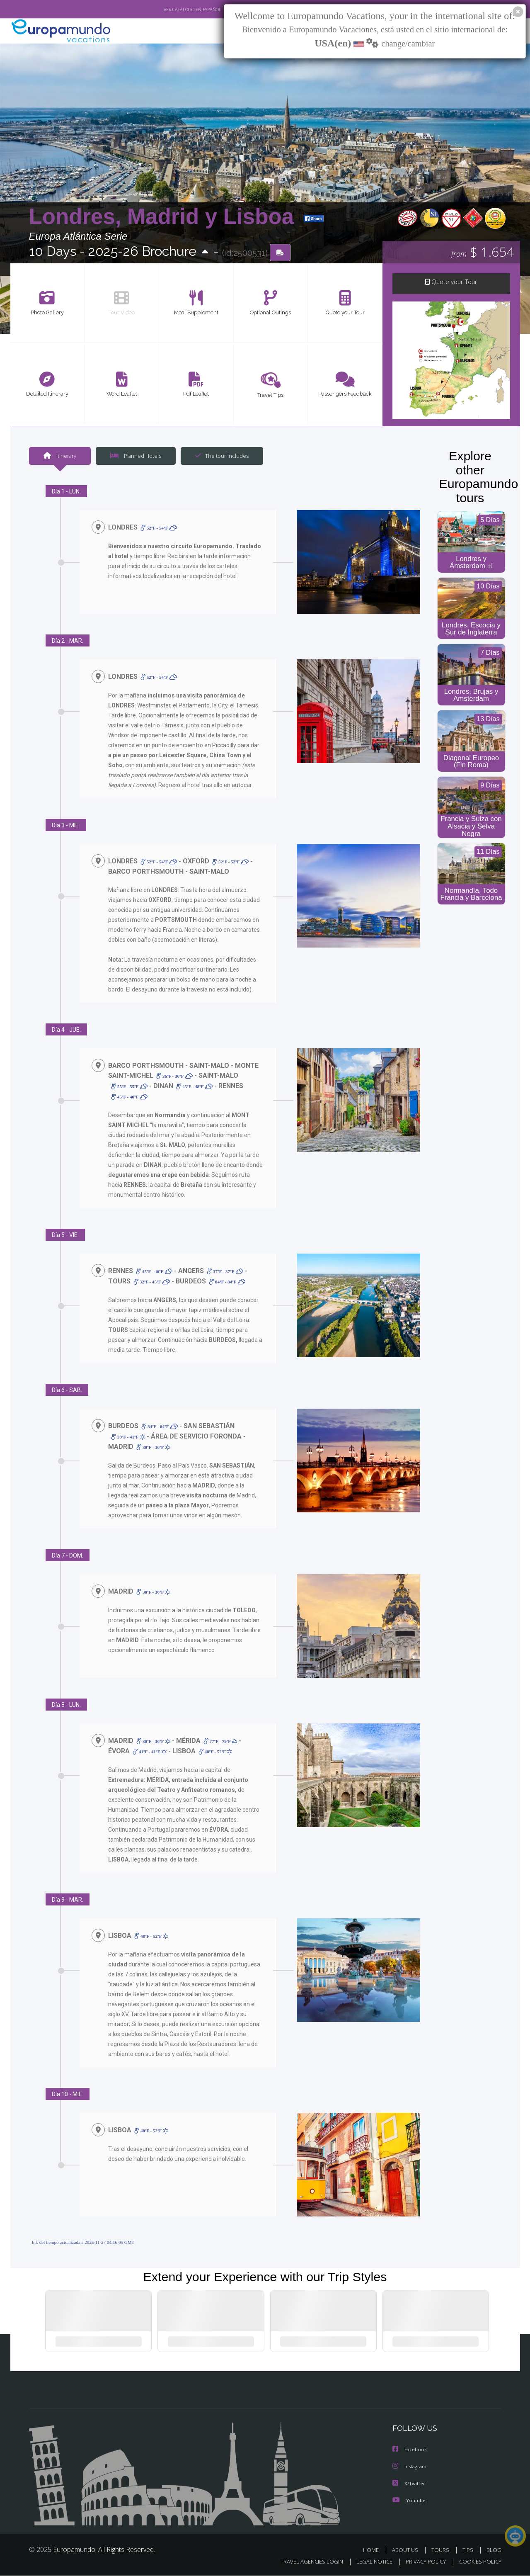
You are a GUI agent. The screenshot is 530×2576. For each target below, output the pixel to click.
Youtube (409, 2501)
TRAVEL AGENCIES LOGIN (303, 2562)
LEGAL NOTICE (368, 2562)
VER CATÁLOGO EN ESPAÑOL (173, 9)
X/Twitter (409, 2484)
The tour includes (219, 456)
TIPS (469, 2550)
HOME (374, 2550)
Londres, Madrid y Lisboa (164, 217)
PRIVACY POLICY (421, 2562)
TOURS (442, 2550)
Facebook (410, 2451)
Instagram (411, 2468)
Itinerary (60, 456)
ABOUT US (407, 2550)
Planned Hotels (134, 456)
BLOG (493, 2550)
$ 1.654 (482, 252)
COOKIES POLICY (478, 2562)
